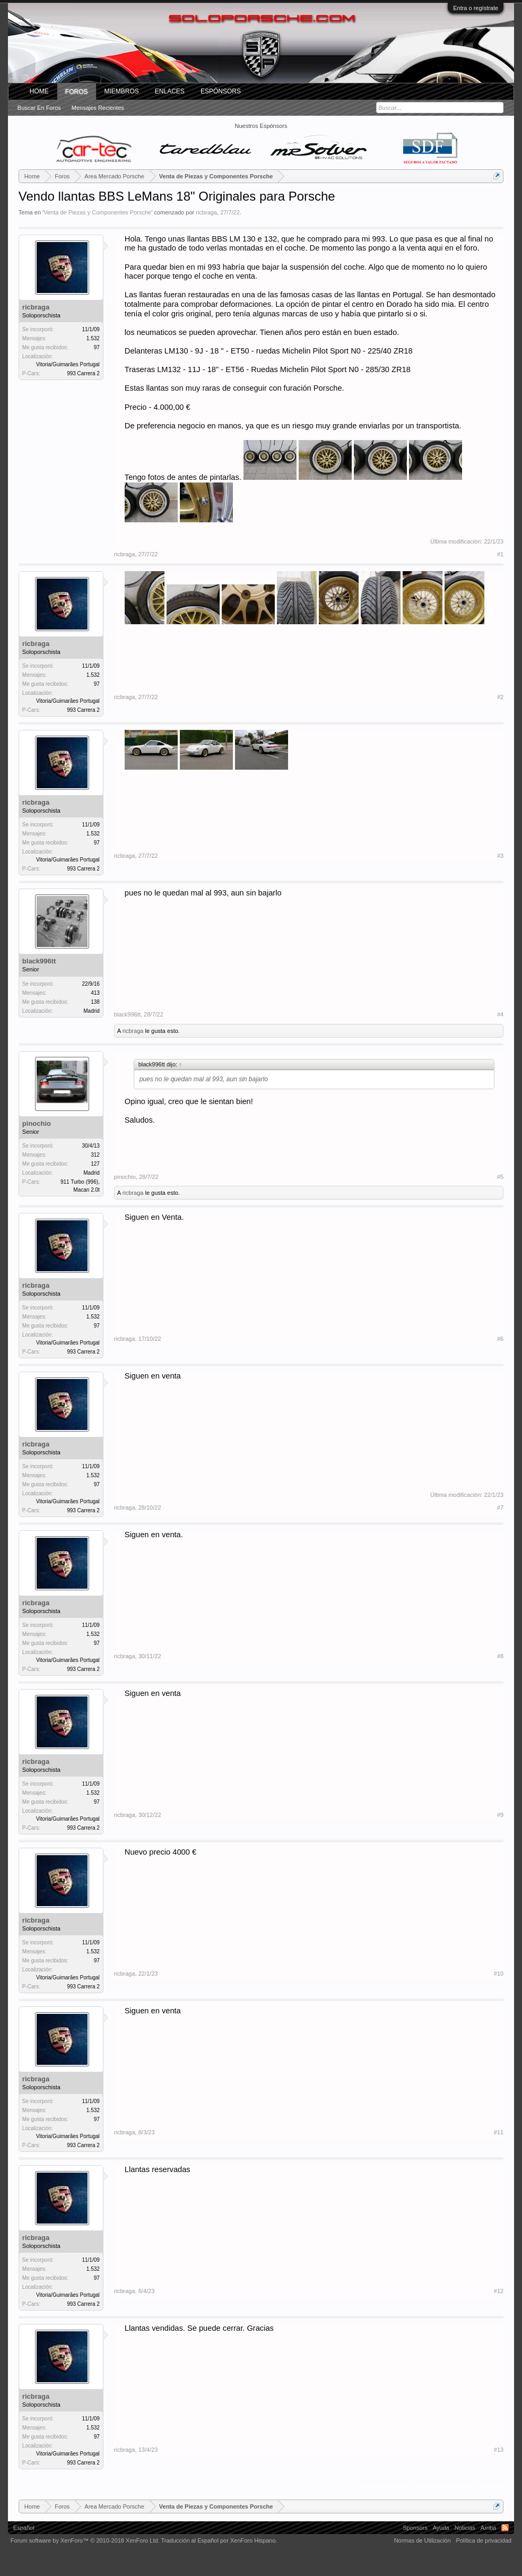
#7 (500, 1507)
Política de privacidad (484, 2540)
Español (23, 2528)
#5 (500, 1177)
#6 (500, 1339)
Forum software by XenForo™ (85, 2540)
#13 (498, 2449)
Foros (76, 92)
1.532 (93, 338)
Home (39, 91)
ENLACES (170, 91)
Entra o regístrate (475, 8)
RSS (505, 2527)
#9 (500, 1815)
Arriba (488, 2528)
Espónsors (221, 91)
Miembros (122, 91)
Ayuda (441, 2528)
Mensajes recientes (98, 108)
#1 (500, 554)
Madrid (91, 1011)
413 (95, 993)
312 (95, 1155)
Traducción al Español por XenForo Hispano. (219, 2540)
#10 (498, 1973)
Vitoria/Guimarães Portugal (68, 364)
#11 (498, 2132)
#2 (500, 697)
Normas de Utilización (422, 2540)
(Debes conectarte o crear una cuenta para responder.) (432, 2486)
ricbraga (206, 212)
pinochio (36, 1123)
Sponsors (415, 2528)
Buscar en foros (39, 108)
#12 (498, 2291)
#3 (500, 855)
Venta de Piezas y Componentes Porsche (97, 212)
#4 (500, 1014)
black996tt (39, 961)
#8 (500, 1656)
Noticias (465, 2528)
